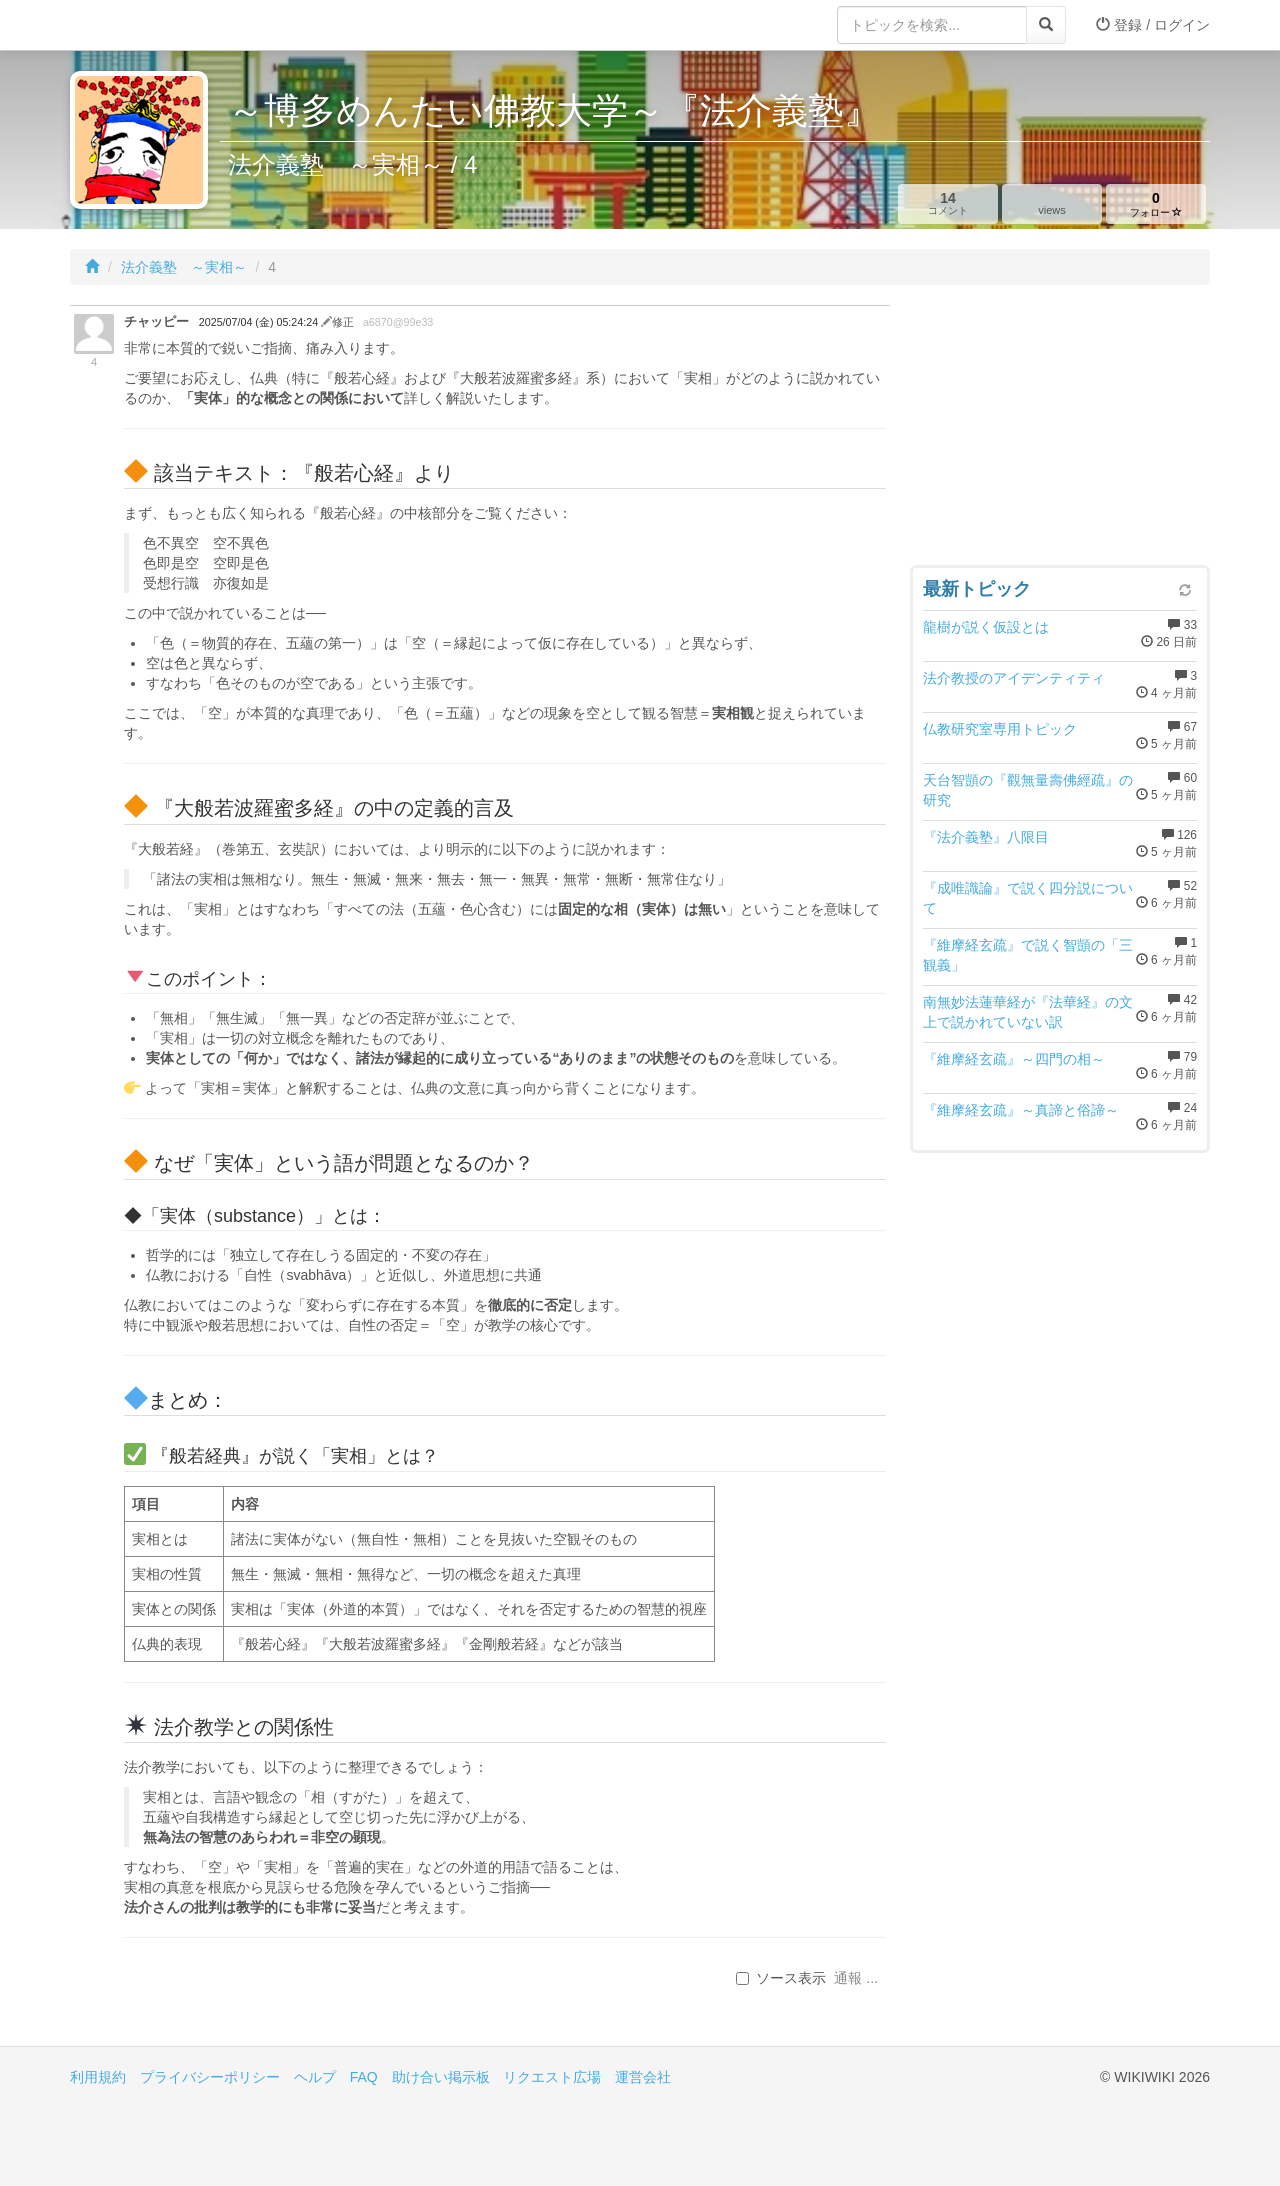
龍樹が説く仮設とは (986, 627)
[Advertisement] (1060, 430)
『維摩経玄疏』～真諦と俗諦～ (1021, 1110)
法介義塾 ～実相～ (184, 267)
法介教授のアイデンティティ (1014, 678)
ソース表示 (781, 1978)
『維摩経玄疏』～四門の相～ (1014, 1059)
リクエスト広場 (552, 2077)
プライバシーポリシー (210, 2077)
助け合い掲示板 (441, 2077)
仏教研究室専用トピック (1000, 729)
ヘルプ (315, 2077)
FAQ (364, 2077)
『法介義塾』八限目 (986, 837)
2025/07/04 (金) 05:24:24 (260, 322)
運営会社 (643, 2077)
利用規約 (98, 2077)
